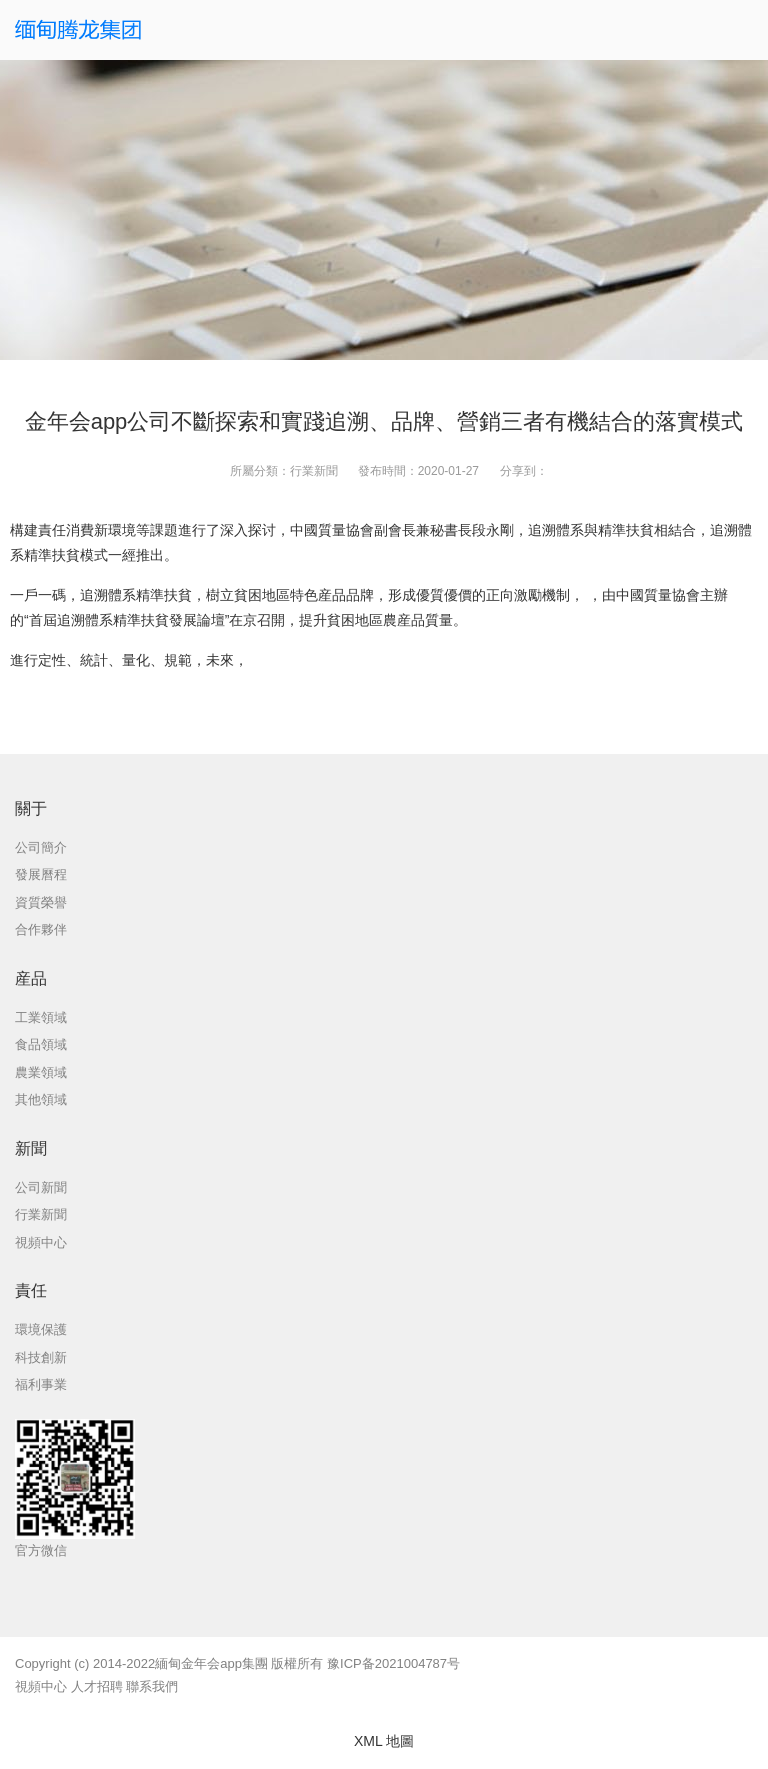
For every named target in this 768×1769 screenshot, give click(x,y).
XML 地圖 (384, 1741)
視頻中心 (41, 1686)
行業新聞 (314, 471)
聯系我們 (152, 1686)
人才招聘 (97, 1686)
